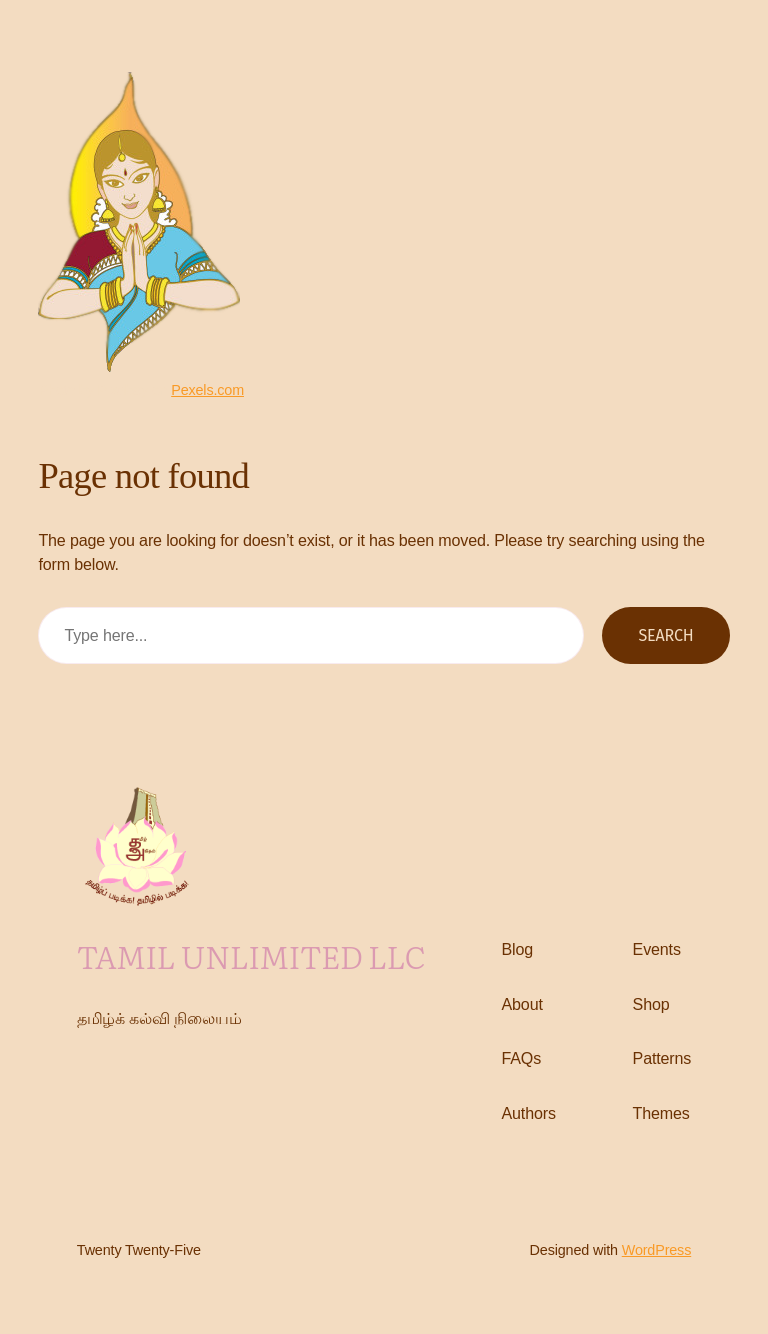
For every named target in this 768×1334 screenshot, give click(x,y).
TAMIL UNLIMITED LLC (251, 955)
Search (665, 635)
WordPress (656, 1250)
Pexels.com (207, 390)
